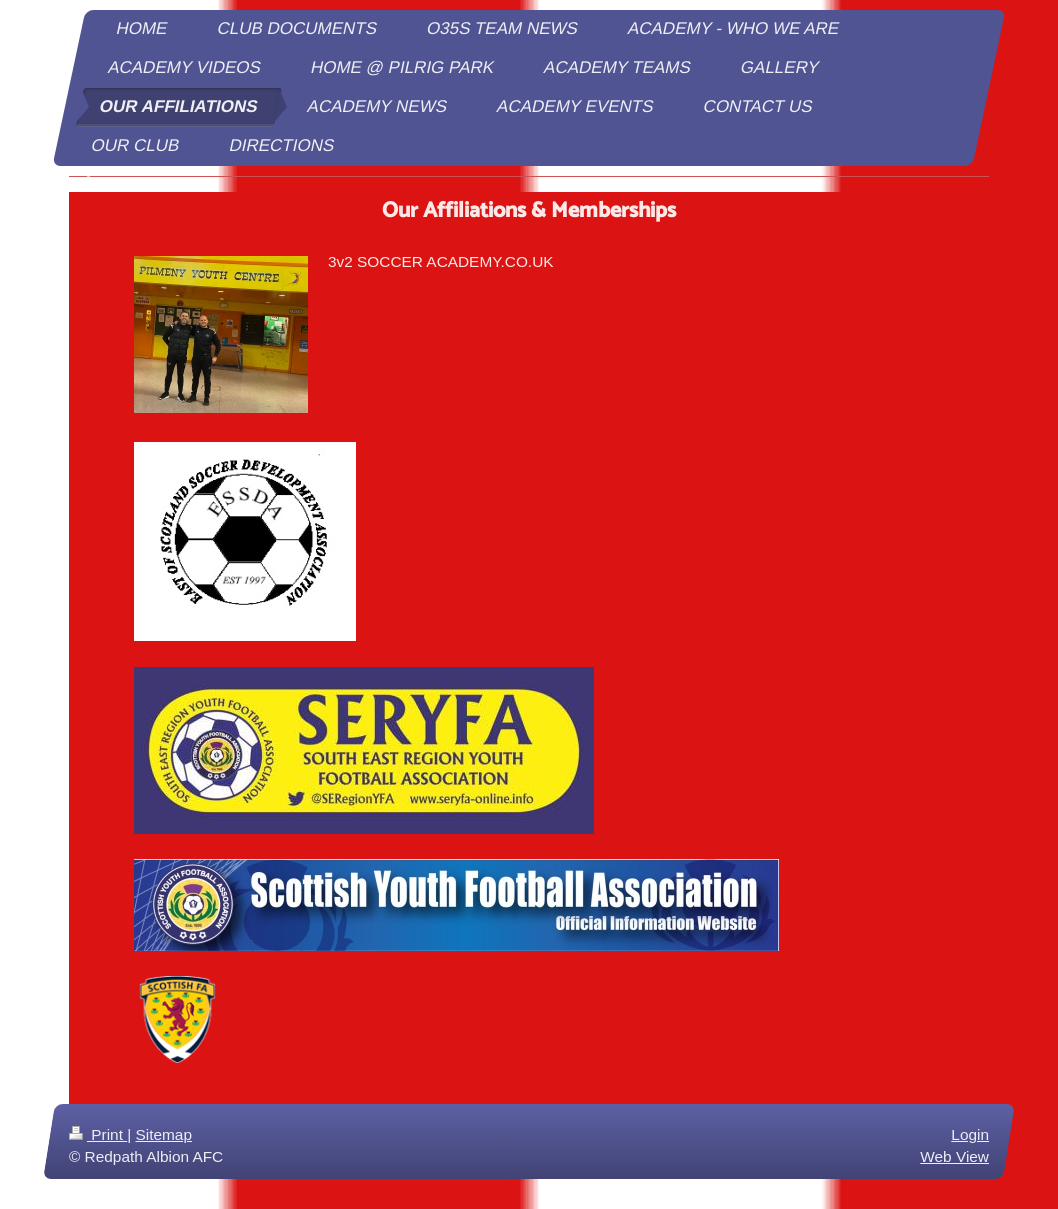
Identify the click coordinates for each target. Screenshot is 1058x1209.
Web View (954, 1155)
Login (970, 1134)
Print (98, 1134)
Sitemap (163, 1134)
